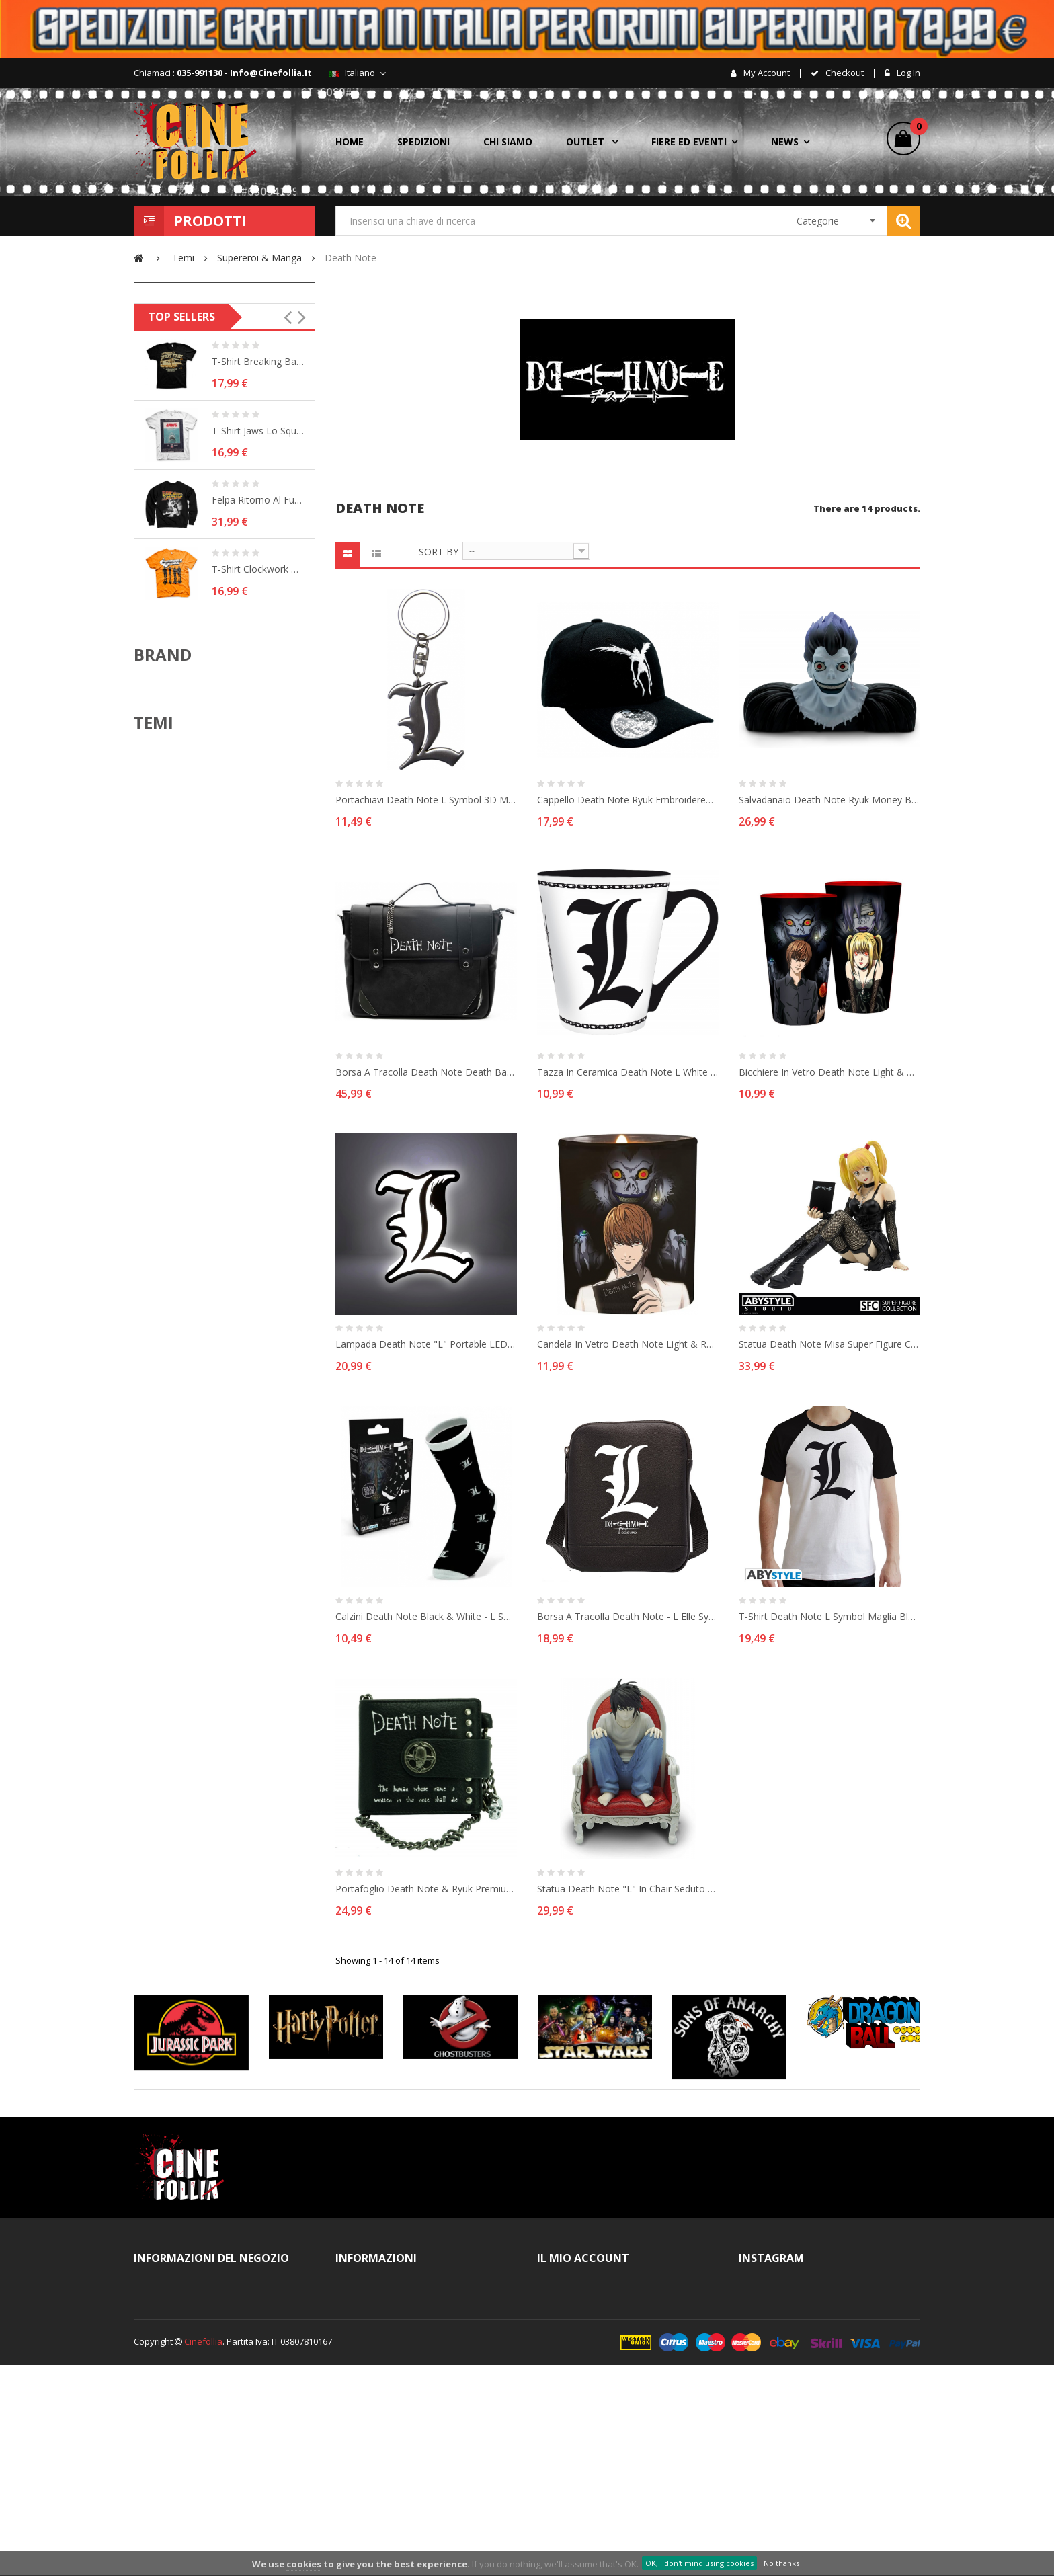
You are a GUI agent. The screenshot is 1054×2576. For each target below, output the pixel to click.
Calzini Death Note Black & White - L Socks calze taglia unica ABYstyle (426, 1616)
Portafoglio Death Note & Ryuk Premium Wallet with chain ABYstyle (426, 1888)
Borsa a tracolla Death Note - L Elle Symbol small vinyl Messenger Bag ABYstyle (628, 1616)
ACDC (168, 1172)
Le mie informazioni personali (611, 2392)
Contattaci (369, 2298)
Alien (167, 1213)
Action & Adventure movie (209, 1192)
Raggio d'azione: (181, 524)
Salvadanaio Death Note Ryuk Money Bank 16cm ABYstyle (829, 799)
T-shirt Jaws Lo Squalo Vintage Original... (258, 715)
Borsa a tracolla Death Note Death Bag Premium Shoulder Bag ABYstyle (426, 1071)
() (915, 128)
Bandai (171, 995)
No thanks (781, 2563)
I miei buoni (574, 2416)
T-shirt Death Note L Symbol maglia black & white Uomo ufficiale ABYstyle (829, 1616)
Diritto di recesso (384, 2439)
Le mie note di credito (595, 2345)
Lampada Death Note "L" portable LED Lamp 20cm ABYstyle (426, 1344)
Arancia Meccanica (195, 1234)
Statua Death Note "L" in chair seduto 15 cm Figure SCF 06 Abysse (628, 1888)
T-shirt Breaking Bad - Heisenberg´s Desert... (258, 646)
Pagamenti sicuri (383, 2487)
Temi (153, 1137)
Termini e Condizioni (390, 2322)
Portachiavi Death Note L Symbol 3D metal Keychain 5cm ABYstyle (426, 799)
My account (765, 73)
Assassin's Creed (192, 1255)
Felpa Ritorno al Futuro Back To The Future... (258, 784)
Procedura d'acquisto (393, 2392)
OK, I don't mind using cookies (699, 2563)
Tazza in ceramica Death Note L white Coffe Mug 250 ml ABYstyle (628, 1071)
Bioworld (175, 1057)
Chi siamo (369, 2369)
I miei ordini (574, 2298)
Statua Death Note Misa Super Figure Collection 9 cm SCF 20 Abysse (829, 1344)
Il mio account (578, 2322)
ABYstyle (174, 974)
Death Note (194, 453)
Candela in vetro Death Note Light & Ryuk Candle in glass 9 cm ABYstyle (628, 1344)
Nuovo (184, 380)
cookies (303, 2564)
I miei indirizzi (578, 2369)
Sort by (438, 551)
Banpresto (178, 1016)
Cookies (365, 2463)
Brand (163, 939)
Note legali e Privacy (390, 2345)
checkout (843, 73)
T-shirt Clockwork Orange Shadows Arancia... (258, 854)
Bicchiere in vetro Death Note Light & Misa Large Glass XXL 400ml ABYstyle (829, 1071)
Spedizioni (370, 2416)
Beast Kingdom (187, 1037)
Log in (907, 73)
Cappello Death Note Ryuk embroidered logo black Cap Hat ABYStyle (628, 799)
